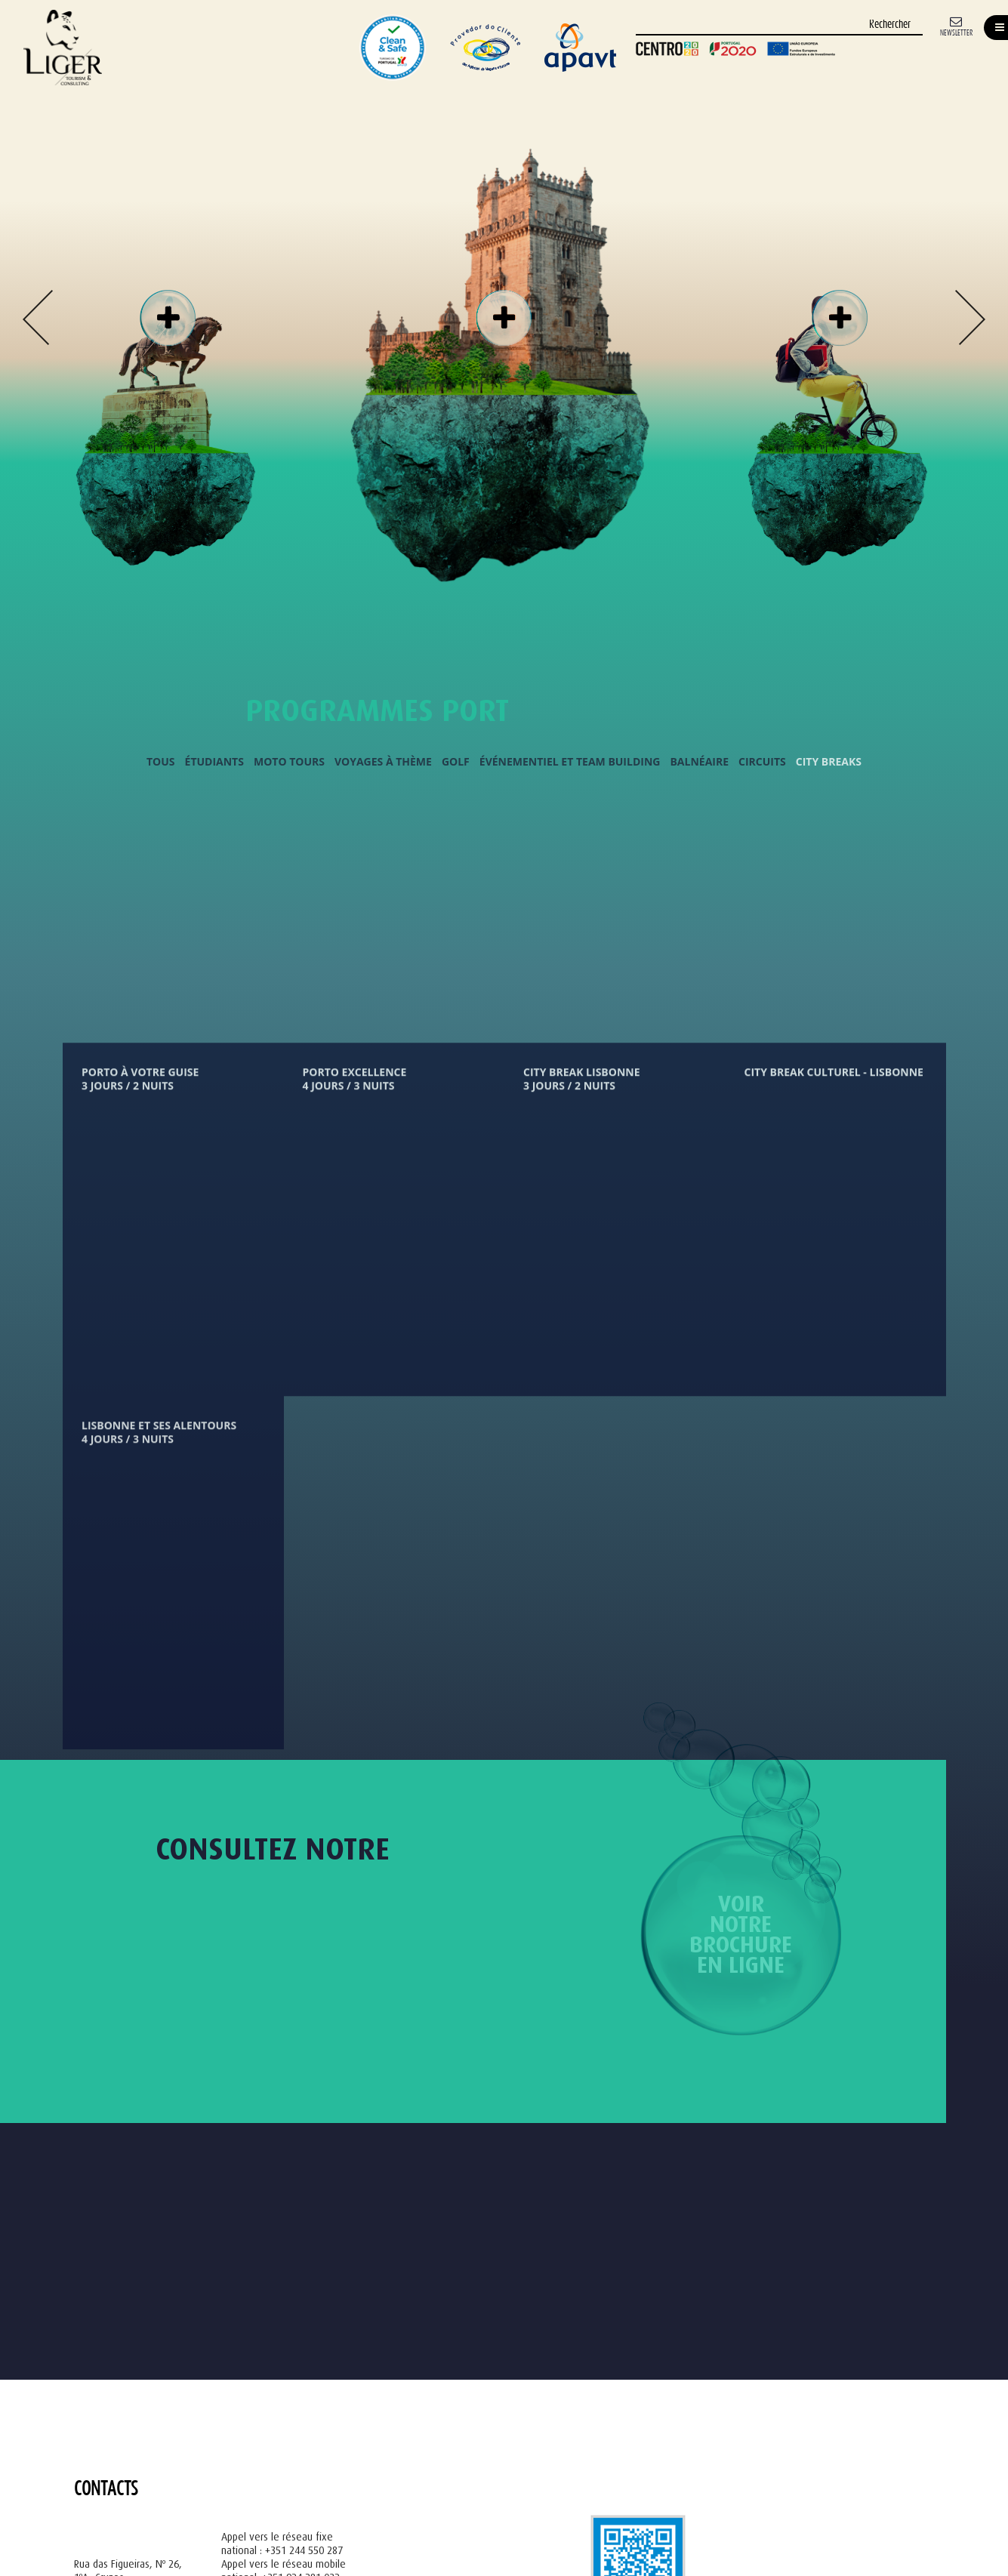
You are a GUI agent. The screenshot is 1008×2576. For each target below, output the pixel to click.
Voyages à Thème (383, 762)
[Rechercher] (779, 25)
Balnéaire (699, 762)
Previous (38, 317)
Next (970, 317)
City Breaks (829, 762)
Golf (456, 762)
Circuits (762, 762)
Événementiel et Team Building (570, 762)
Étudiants (214, 762)
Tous (160, 762)
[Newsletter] (956, 25)
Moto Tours (289, 762)
